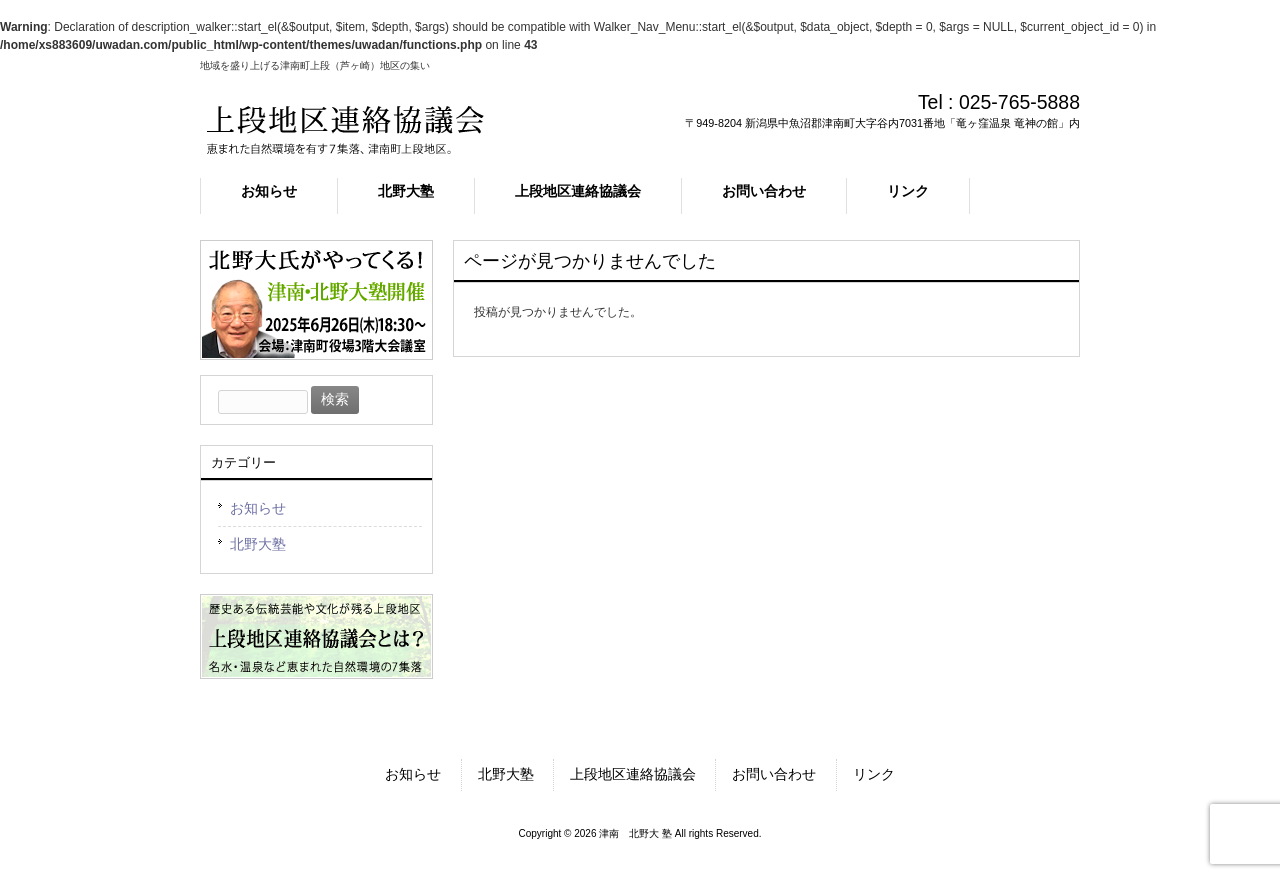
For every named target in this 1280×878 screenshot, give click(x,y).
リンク (874, 774)
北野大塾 (258, 544)
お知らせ (258, 508)
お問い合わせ (774, 774)
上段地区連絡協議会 (633, 774)
